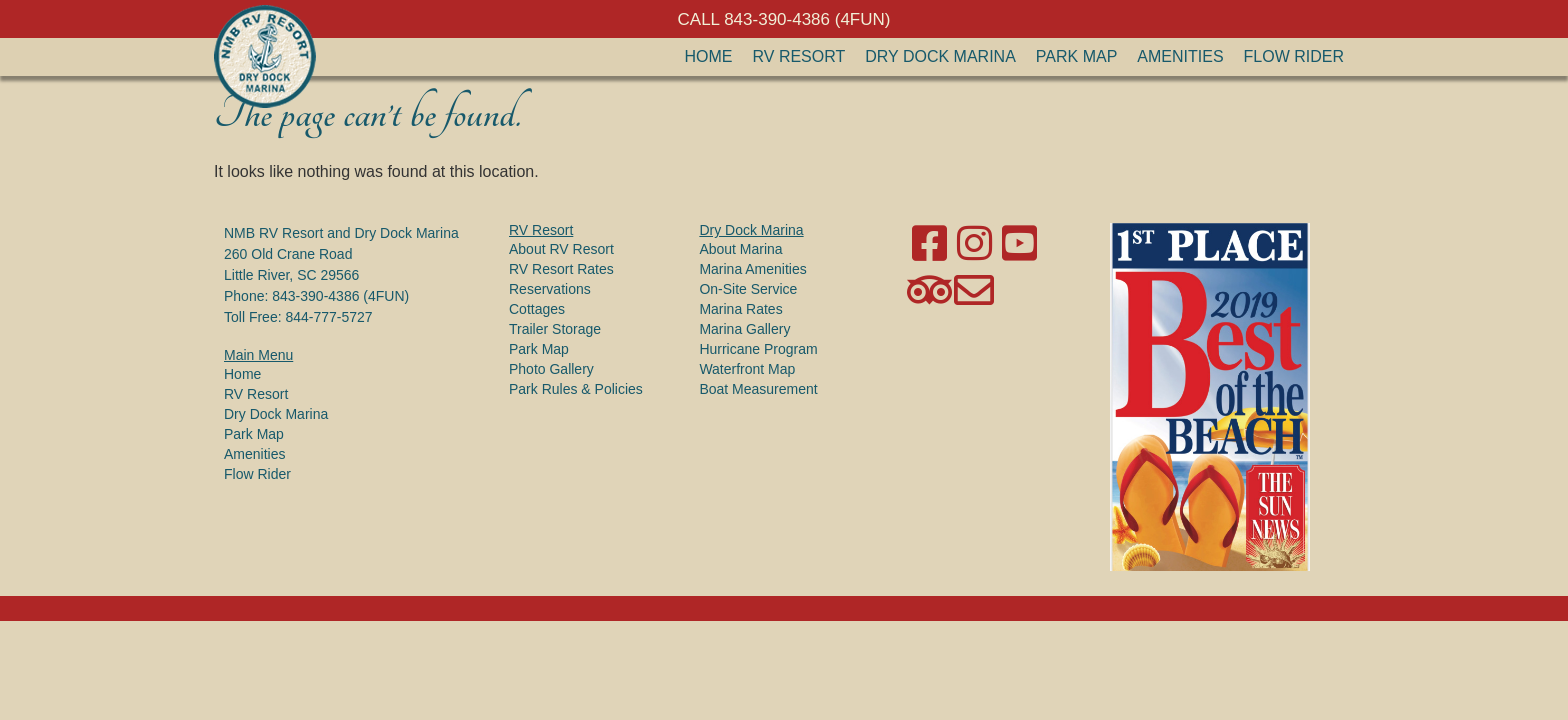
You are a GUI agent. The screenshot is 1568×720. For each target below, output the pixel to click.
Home (709, 56)
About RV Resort (561, 249)
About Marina (740, 249)
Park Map (1077, 56)
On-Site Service (748, 289)
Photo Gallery (551, 369)
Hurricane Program (758, 349)
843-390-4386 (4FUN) (340, 296)
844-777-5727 (328, 317)
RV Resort (799, 56)
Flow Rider (1294, 56)
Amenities (1180, 56)
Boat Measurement (758, 389)
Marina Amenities (752, 269)
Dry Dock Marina (940, 56)
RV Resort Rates (561, 269)
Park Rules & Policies (576, 389)
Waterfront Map (747, 369)
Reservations (550, 289)
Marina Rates (740, 309)
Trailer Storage (555, 329)
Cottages (537, 309)
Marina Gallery (744, 329)
